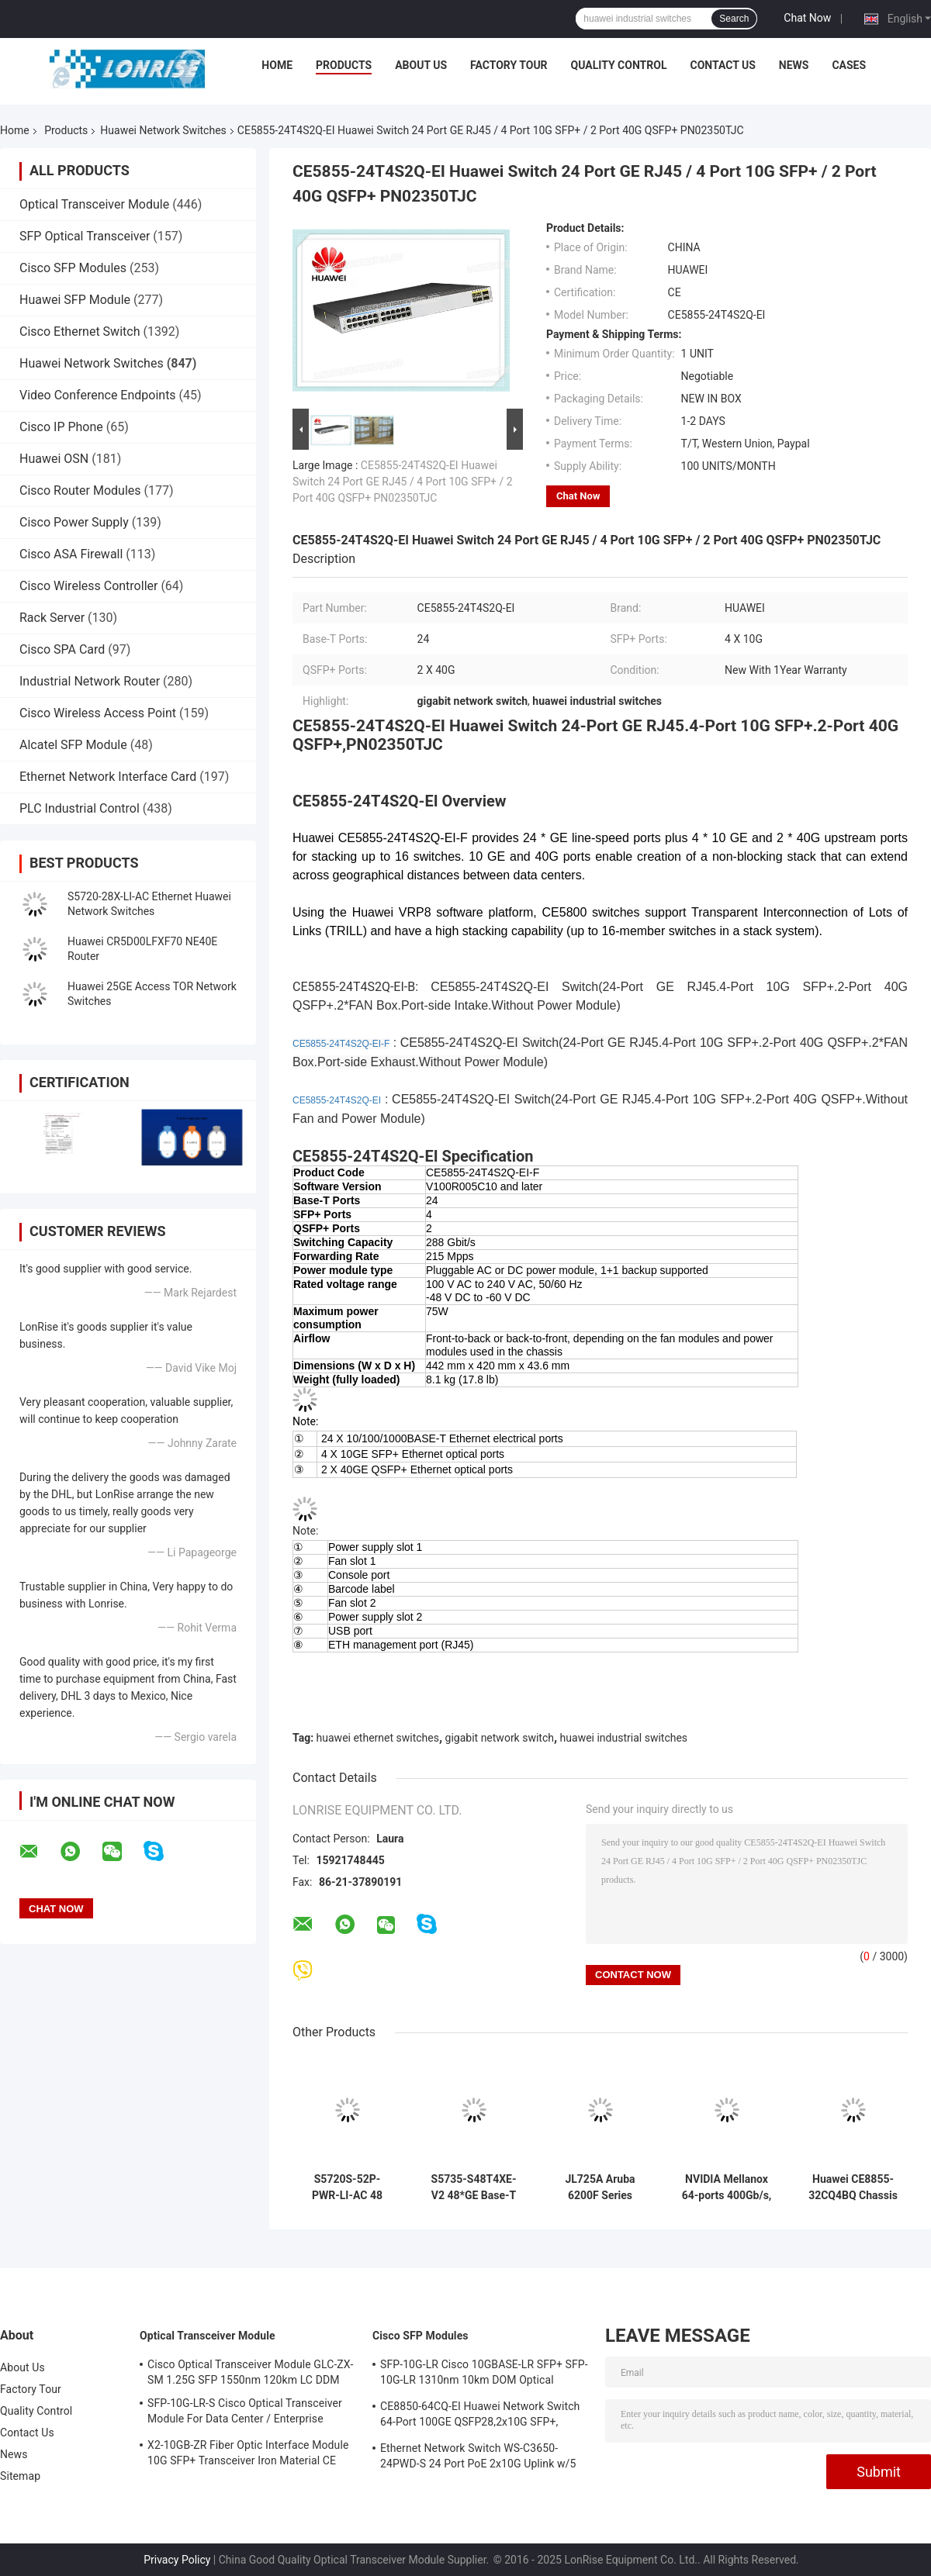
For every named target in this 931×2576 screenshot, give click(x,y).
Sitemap (20, 2476)
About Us (421, 65)
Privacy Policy (177, 2560)
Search (734, 18)
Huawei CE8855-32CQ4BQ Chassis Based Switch (853, 2187)
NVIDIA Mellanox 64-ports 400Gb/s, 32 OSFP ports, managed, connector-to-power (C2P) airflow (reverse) (727, 2187)
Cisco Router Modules (80, 490)
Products (344, 65)
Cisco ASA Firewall (71, 554)
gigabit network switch (499, 1738)
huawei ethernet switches (378, 1738)
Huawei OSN (53, 458)
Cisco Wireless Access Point (97, 713)
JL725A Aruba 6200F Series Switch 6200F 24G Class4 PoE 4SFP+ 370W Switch (600, 2187)
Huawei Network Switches (163, 130)
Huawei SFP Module (74, 299)
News (794, 65)
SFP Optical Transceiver (84, 236)
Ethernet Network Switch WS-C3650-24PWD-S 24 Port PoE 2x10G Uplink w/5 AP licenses (478, 2458)
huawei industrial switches (623, 1738)
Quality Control (619, 65)
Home (276, 65)
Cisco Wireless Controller (88, 585)
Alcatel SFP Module (73, 744)
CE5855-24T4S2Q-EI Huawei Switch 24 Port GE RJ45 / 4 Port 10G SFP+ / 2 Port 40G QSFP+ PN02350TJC (402, 481)
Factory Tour (509, 65)
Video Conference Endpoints (97, 395)
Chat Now (807, 18)
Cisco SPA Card (62, 649)
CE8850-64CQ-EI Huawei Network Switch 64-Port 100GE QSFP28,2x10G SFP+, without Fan (480, 2416)
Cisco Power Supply (74, 522)
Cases (849, 65)
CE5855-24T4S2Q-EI (336, 1100)
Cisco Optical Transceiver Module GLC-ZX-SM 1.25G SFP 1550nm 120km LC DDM (250, 2372)
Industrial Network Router (89, 681)
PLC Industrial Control (79, 808)
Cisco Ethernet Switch (79, 331)
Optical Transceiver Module (94, 204)
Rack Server (52, 617)
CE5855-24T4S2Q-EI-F (340, 1043)
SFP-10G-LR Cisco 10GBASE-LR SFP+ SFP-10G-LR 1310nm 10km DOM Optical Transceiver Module (484, 2374)
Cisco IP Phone (61, 427)
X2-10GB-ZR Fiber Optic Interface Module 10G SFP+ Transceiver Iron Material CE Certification (247, 2455)
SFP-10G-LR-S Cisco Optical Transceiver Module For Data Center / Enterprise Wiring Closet (244, 2413)
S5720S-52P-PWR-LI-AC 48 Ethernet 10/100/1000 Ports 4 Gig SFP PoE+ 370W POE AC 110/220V (346, 2187)
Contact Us (722, 65)
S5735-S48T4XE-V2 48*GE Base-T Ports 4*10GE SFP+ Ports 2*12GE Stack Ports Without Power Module (474, 2187)
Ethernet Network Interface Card (107, 776)
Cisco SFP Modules (72, 268)
